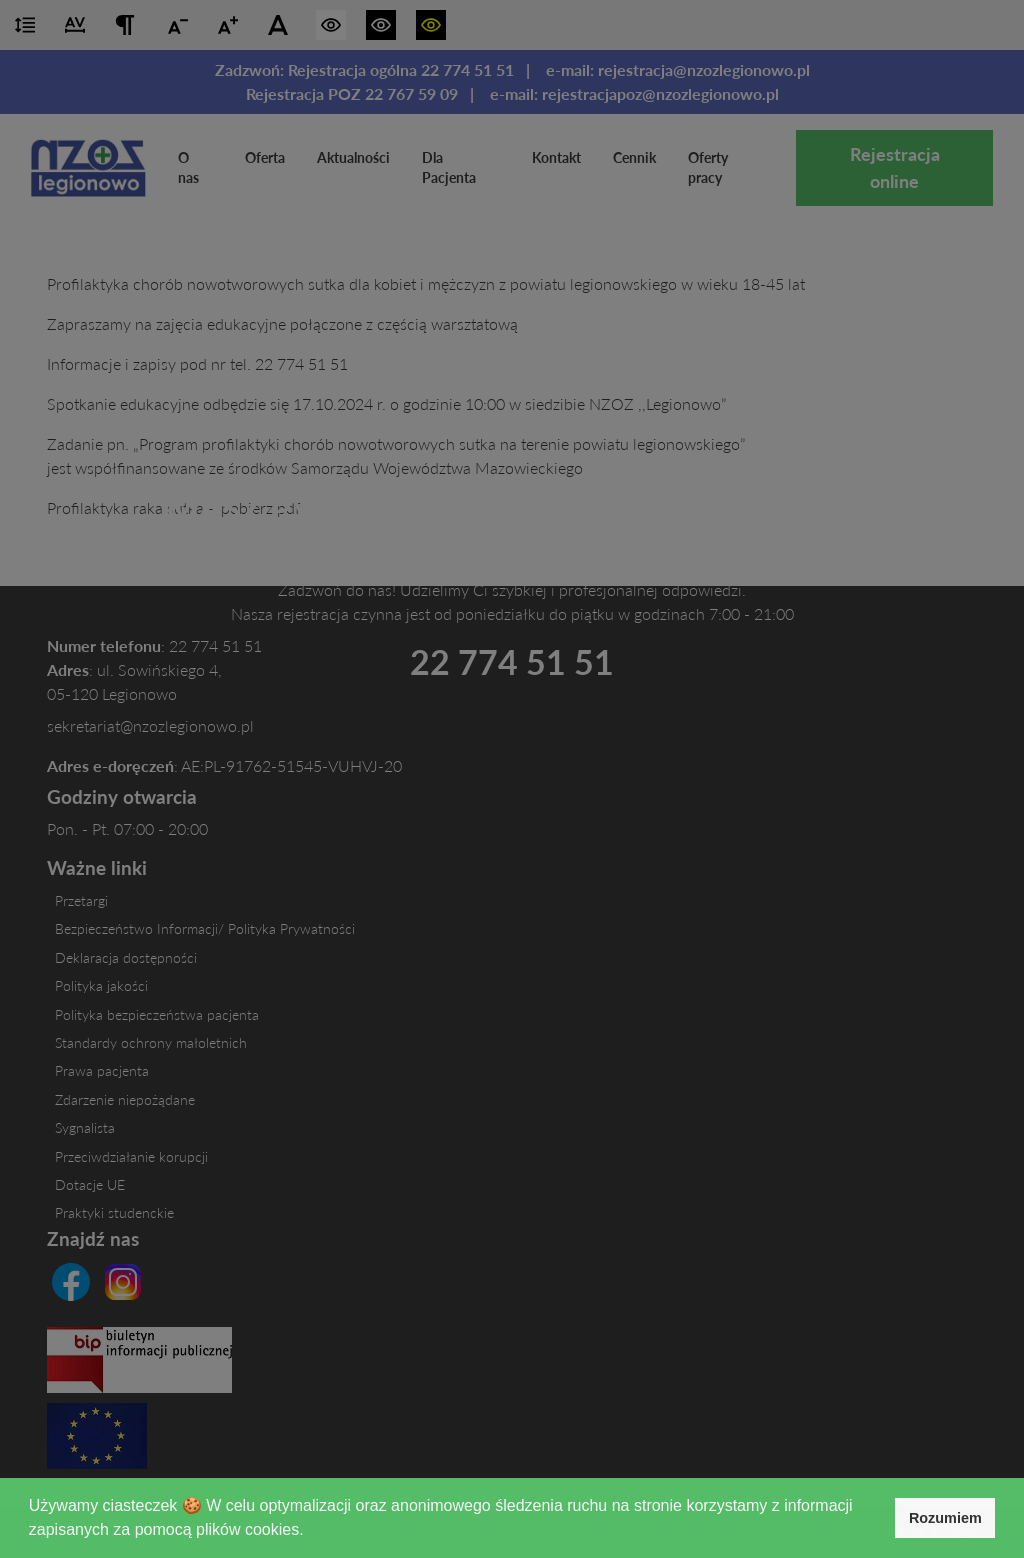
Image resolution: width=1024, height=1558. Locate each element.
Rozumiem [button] (945, 1518)
